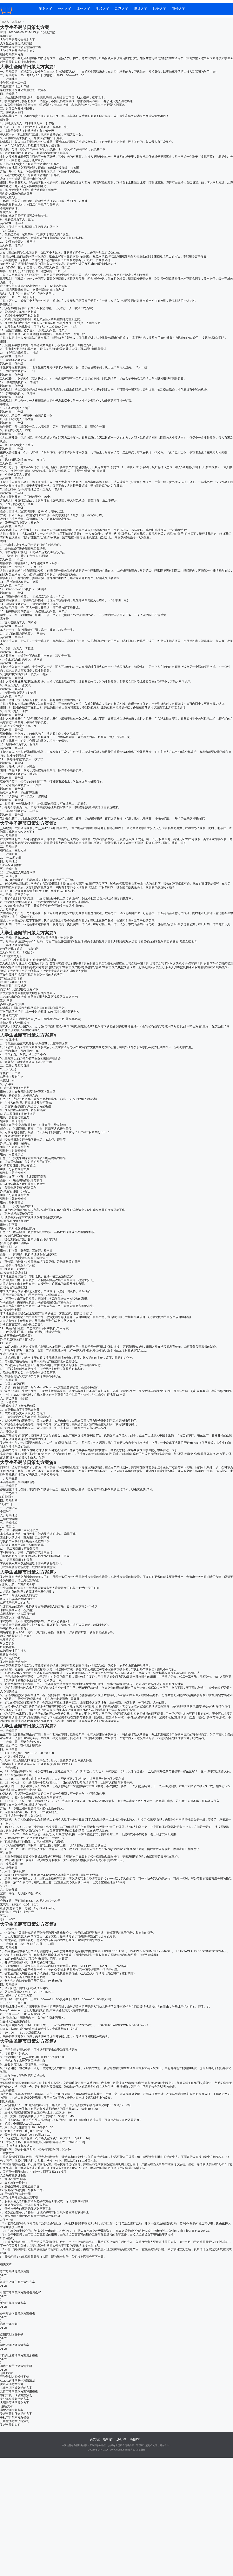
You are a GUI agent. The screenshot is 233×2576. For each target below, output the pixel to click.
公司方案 (64, 9)
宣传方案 (178, 9)
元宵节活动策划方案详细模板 (19, 2391)
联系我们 (108, 2439)
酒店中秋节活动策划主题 (16, 2366)
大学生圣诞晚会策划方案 (16, 43)
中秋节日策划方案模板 (14, 2417)
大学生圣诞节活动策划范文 (17, 50)
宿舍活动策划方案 (11, 54)
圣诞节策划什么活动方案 (16, 2413)
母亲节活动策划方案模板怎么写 (20, 2292)
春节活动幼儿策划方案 (14, 2271)
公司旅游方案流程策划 (14, 2421)
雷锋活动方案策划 (11, 2384)
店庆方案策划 (8, 2324)
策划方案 (45, 9)
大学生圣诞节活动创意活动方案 (20, 47)
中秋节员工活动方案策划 (16, 2395)
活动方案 (121, 9)
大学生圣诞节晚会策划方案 (17, 39)
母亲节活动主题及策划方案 (17, 2282)
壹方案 (5, 21)
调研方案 (159, 9)
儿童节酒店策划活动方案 (16, 2387)
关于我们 (95, 2439)
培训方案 (140, 9)
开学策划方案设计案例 (14, 2376)
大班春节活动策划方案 (14, 2402)
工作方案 (83, 9)
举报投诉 (135, 2439)
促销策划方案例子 (11, 2334)
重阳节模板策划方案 (13, 2303)
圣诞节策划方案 (10, 2424)
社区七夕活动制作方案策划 (17, 2380)
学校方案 (102, 9)
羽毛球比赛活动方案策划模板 (19, 2355)
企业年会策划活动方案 (14, 2398)
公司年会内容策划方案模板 (17, 2313)
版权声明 (121, 2439)
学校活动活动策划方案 (14, 2345)
